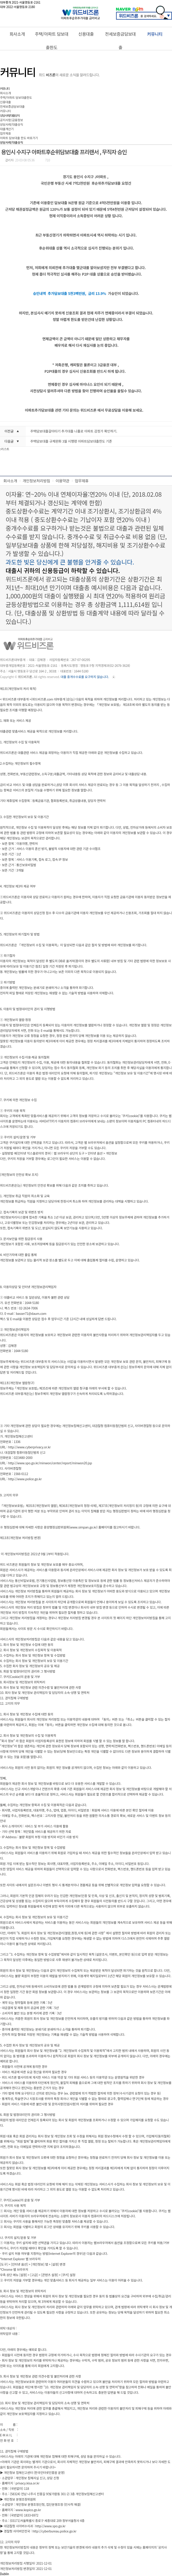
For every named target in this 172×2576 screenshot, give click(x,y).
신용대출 (86, 34)
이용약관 (62, 480)
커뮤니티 (155, 34)
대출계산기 (7, 129)
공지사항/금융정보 (11, 120)
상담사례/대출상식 (11, 124)
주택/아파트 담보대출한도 (52, 36)
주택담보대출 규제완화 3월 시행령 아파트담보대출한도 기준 (71, 441)
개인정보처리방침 (36, 480)
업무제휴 (5, 133)
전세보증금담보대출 (120, 36)
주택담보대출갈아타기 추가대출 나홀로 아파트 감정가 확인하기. (73, 431)
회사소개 (17, 34)
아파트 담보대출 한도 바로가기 (19, 138)
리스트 (4, 449)
